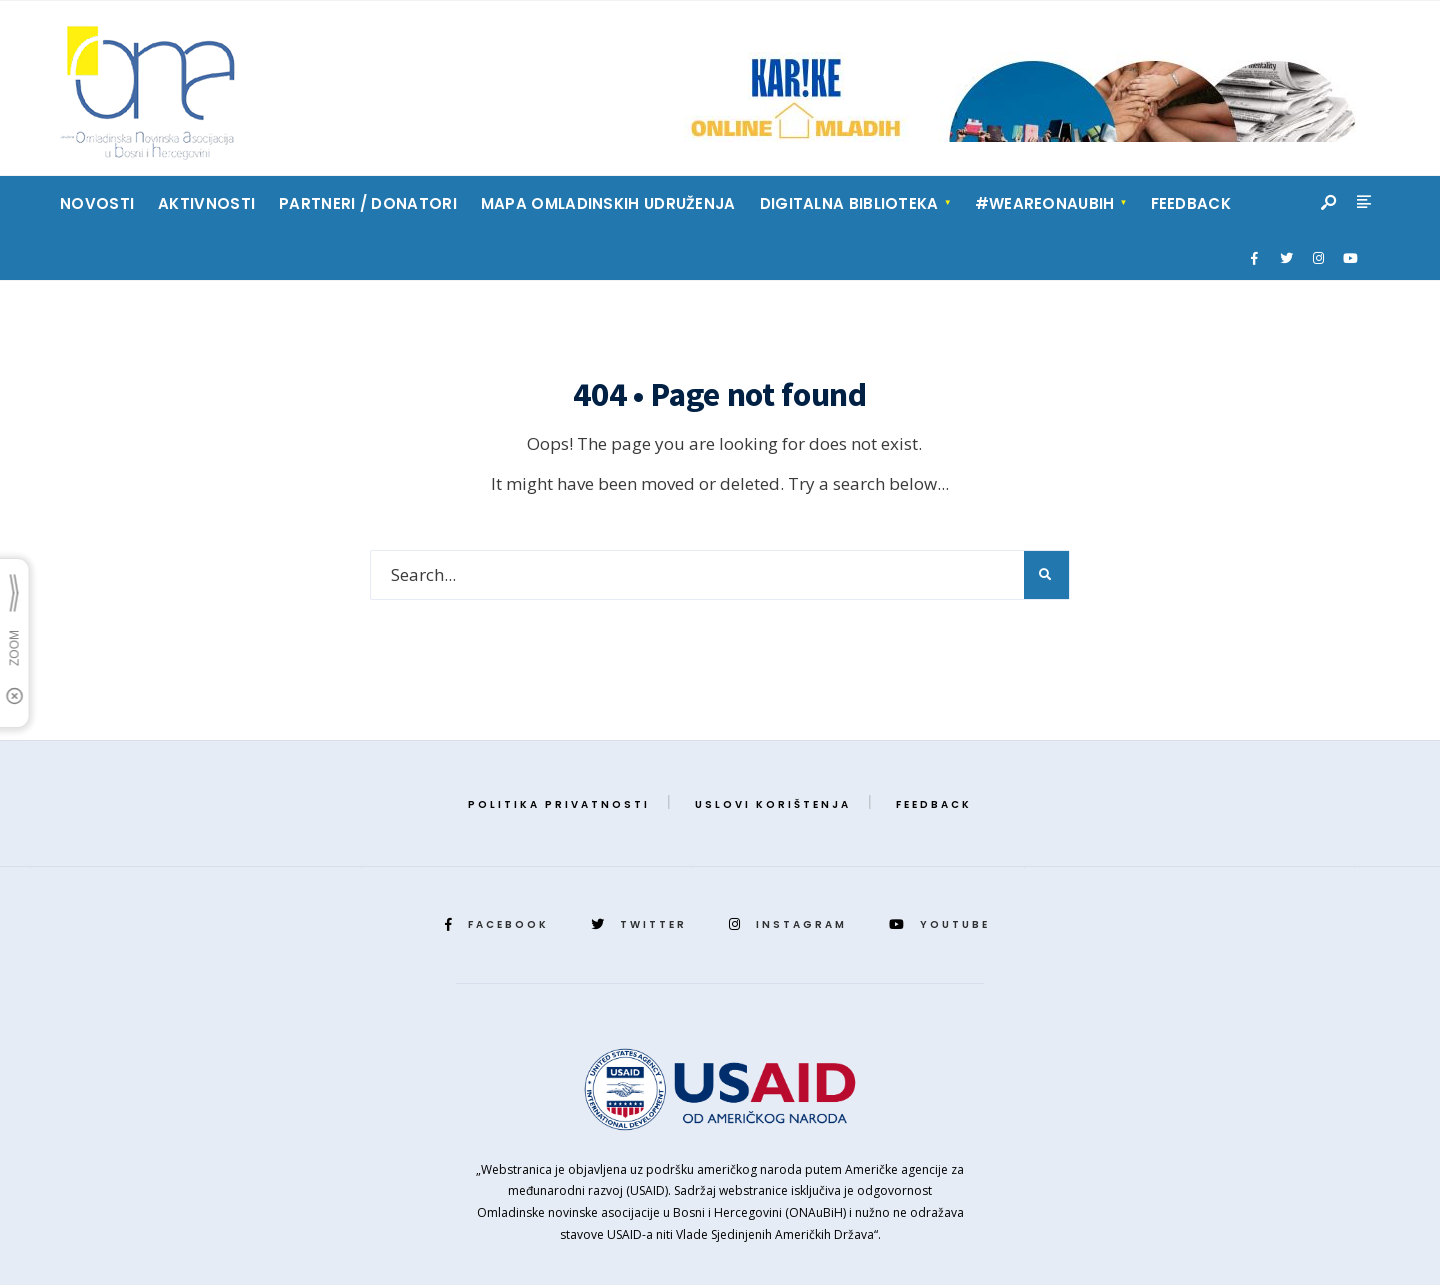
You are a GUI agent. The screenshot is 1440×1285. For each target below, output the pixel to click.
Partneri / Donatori (368, 203)
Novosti (97, 203)
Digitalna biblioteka (849, 203)
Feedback (1191, 203)
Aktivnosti (206, 203)
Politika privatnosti (559, 804)
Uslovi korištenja (773, 804)
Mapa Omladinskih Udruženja (608, 203)
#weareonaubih (1045, 203)
